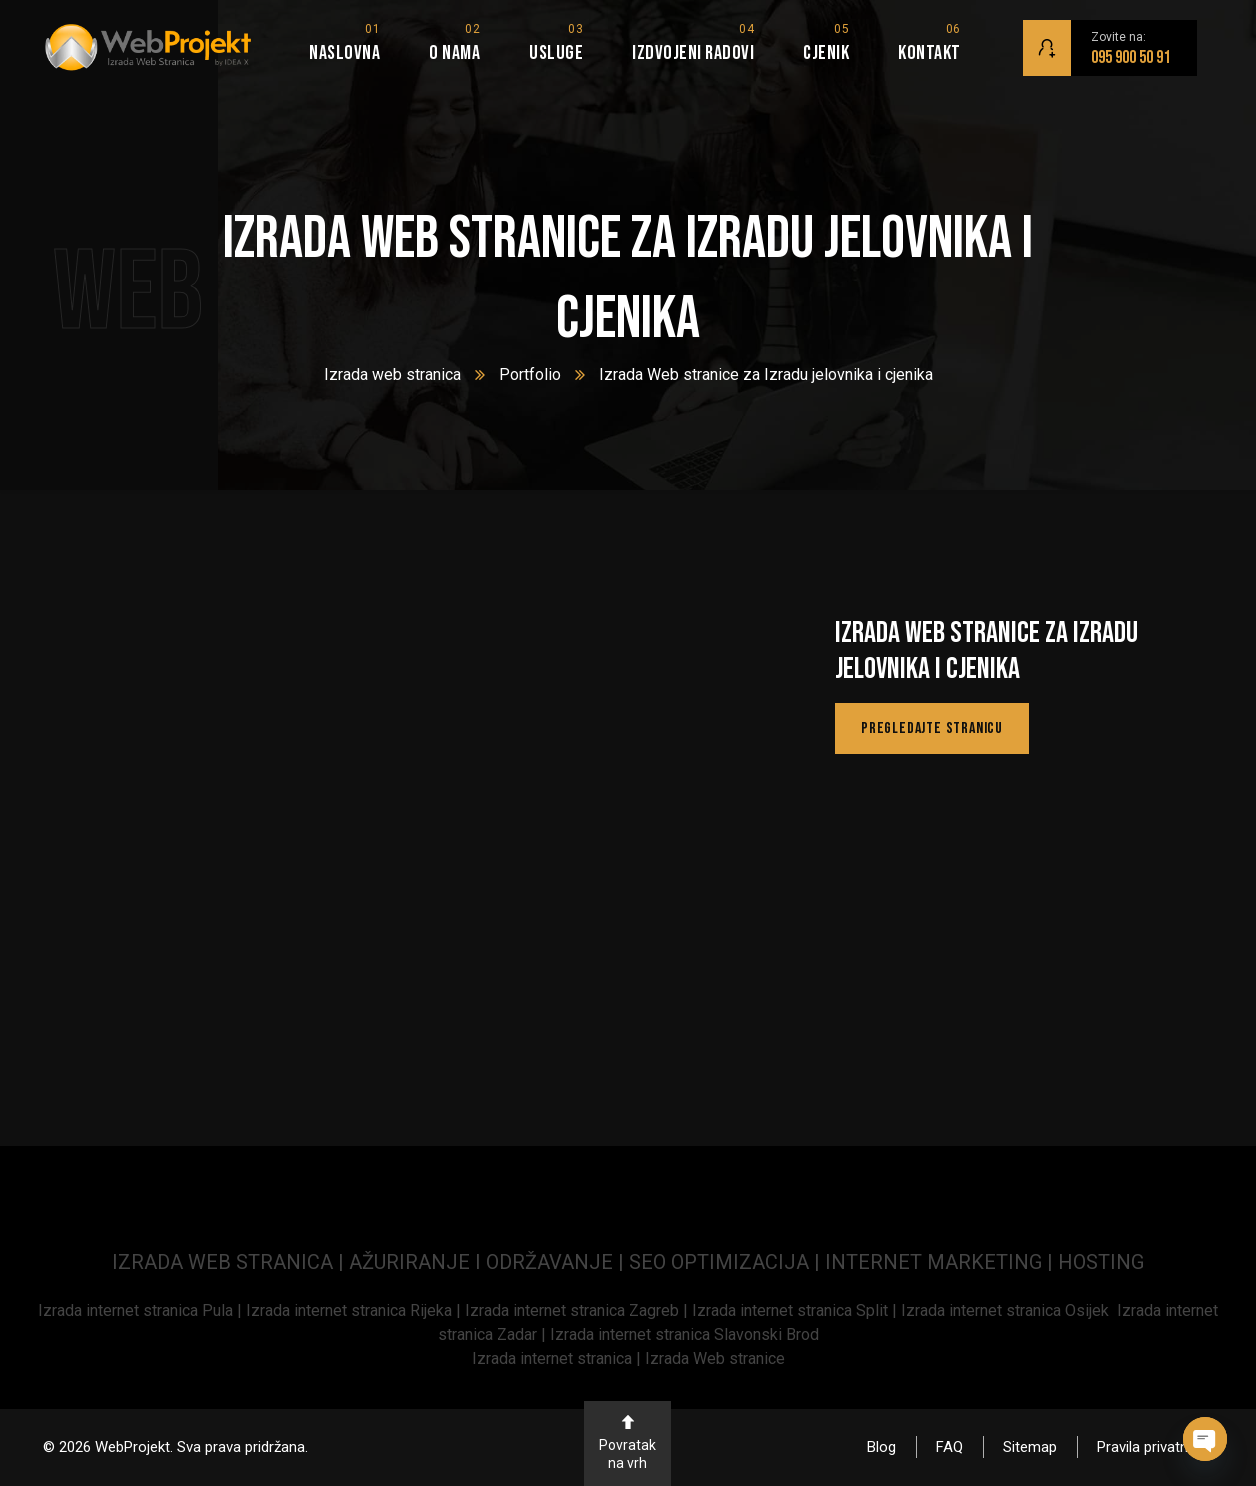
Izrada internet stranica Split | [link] (796, 1310)
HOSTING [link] (1101, 1262)
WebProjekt (132, 1447)
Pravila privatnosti (1155, 1447)
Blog (881, 1447)
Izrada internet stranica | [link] (558, 1358)
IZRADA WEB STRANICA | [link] (230, 1262)
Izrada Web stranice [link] (715, 1358)
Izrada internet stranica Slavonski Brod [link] (684, 1334)
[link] (142, 1310)
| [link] (1050, 1262)
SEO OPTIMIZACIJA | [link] (727, 1262)
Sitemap (1030, 1447)
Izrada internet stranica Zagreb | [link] (578, 1310)
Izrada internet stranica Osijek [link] (1009, 1310)
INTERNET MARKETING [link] (933, 1262)
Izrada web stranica (392, 374)
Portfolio (530, 374)
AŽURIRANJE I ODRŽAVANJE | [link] (489, 1262)
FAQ (949, 1447)
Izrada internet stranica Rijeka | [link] (355, 1310)
